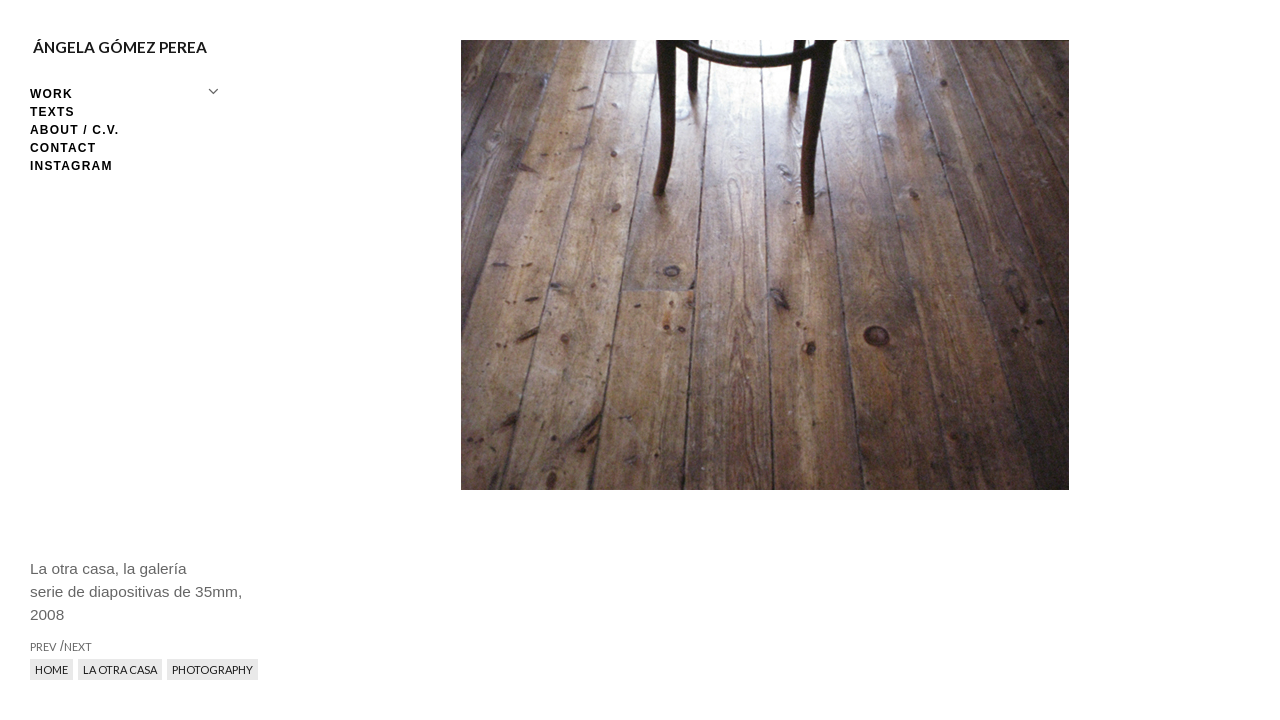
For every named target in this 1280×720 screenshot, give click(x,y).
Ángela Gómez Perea (120, 47)
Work (51, 94)
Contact (63, 148)
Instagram (71, 166)
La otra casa (120, 669)
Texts (52, 112)
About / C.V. (74, 130)
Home (51, 669)
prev (547, 360)
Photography (212, 669)
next (982, 360)
